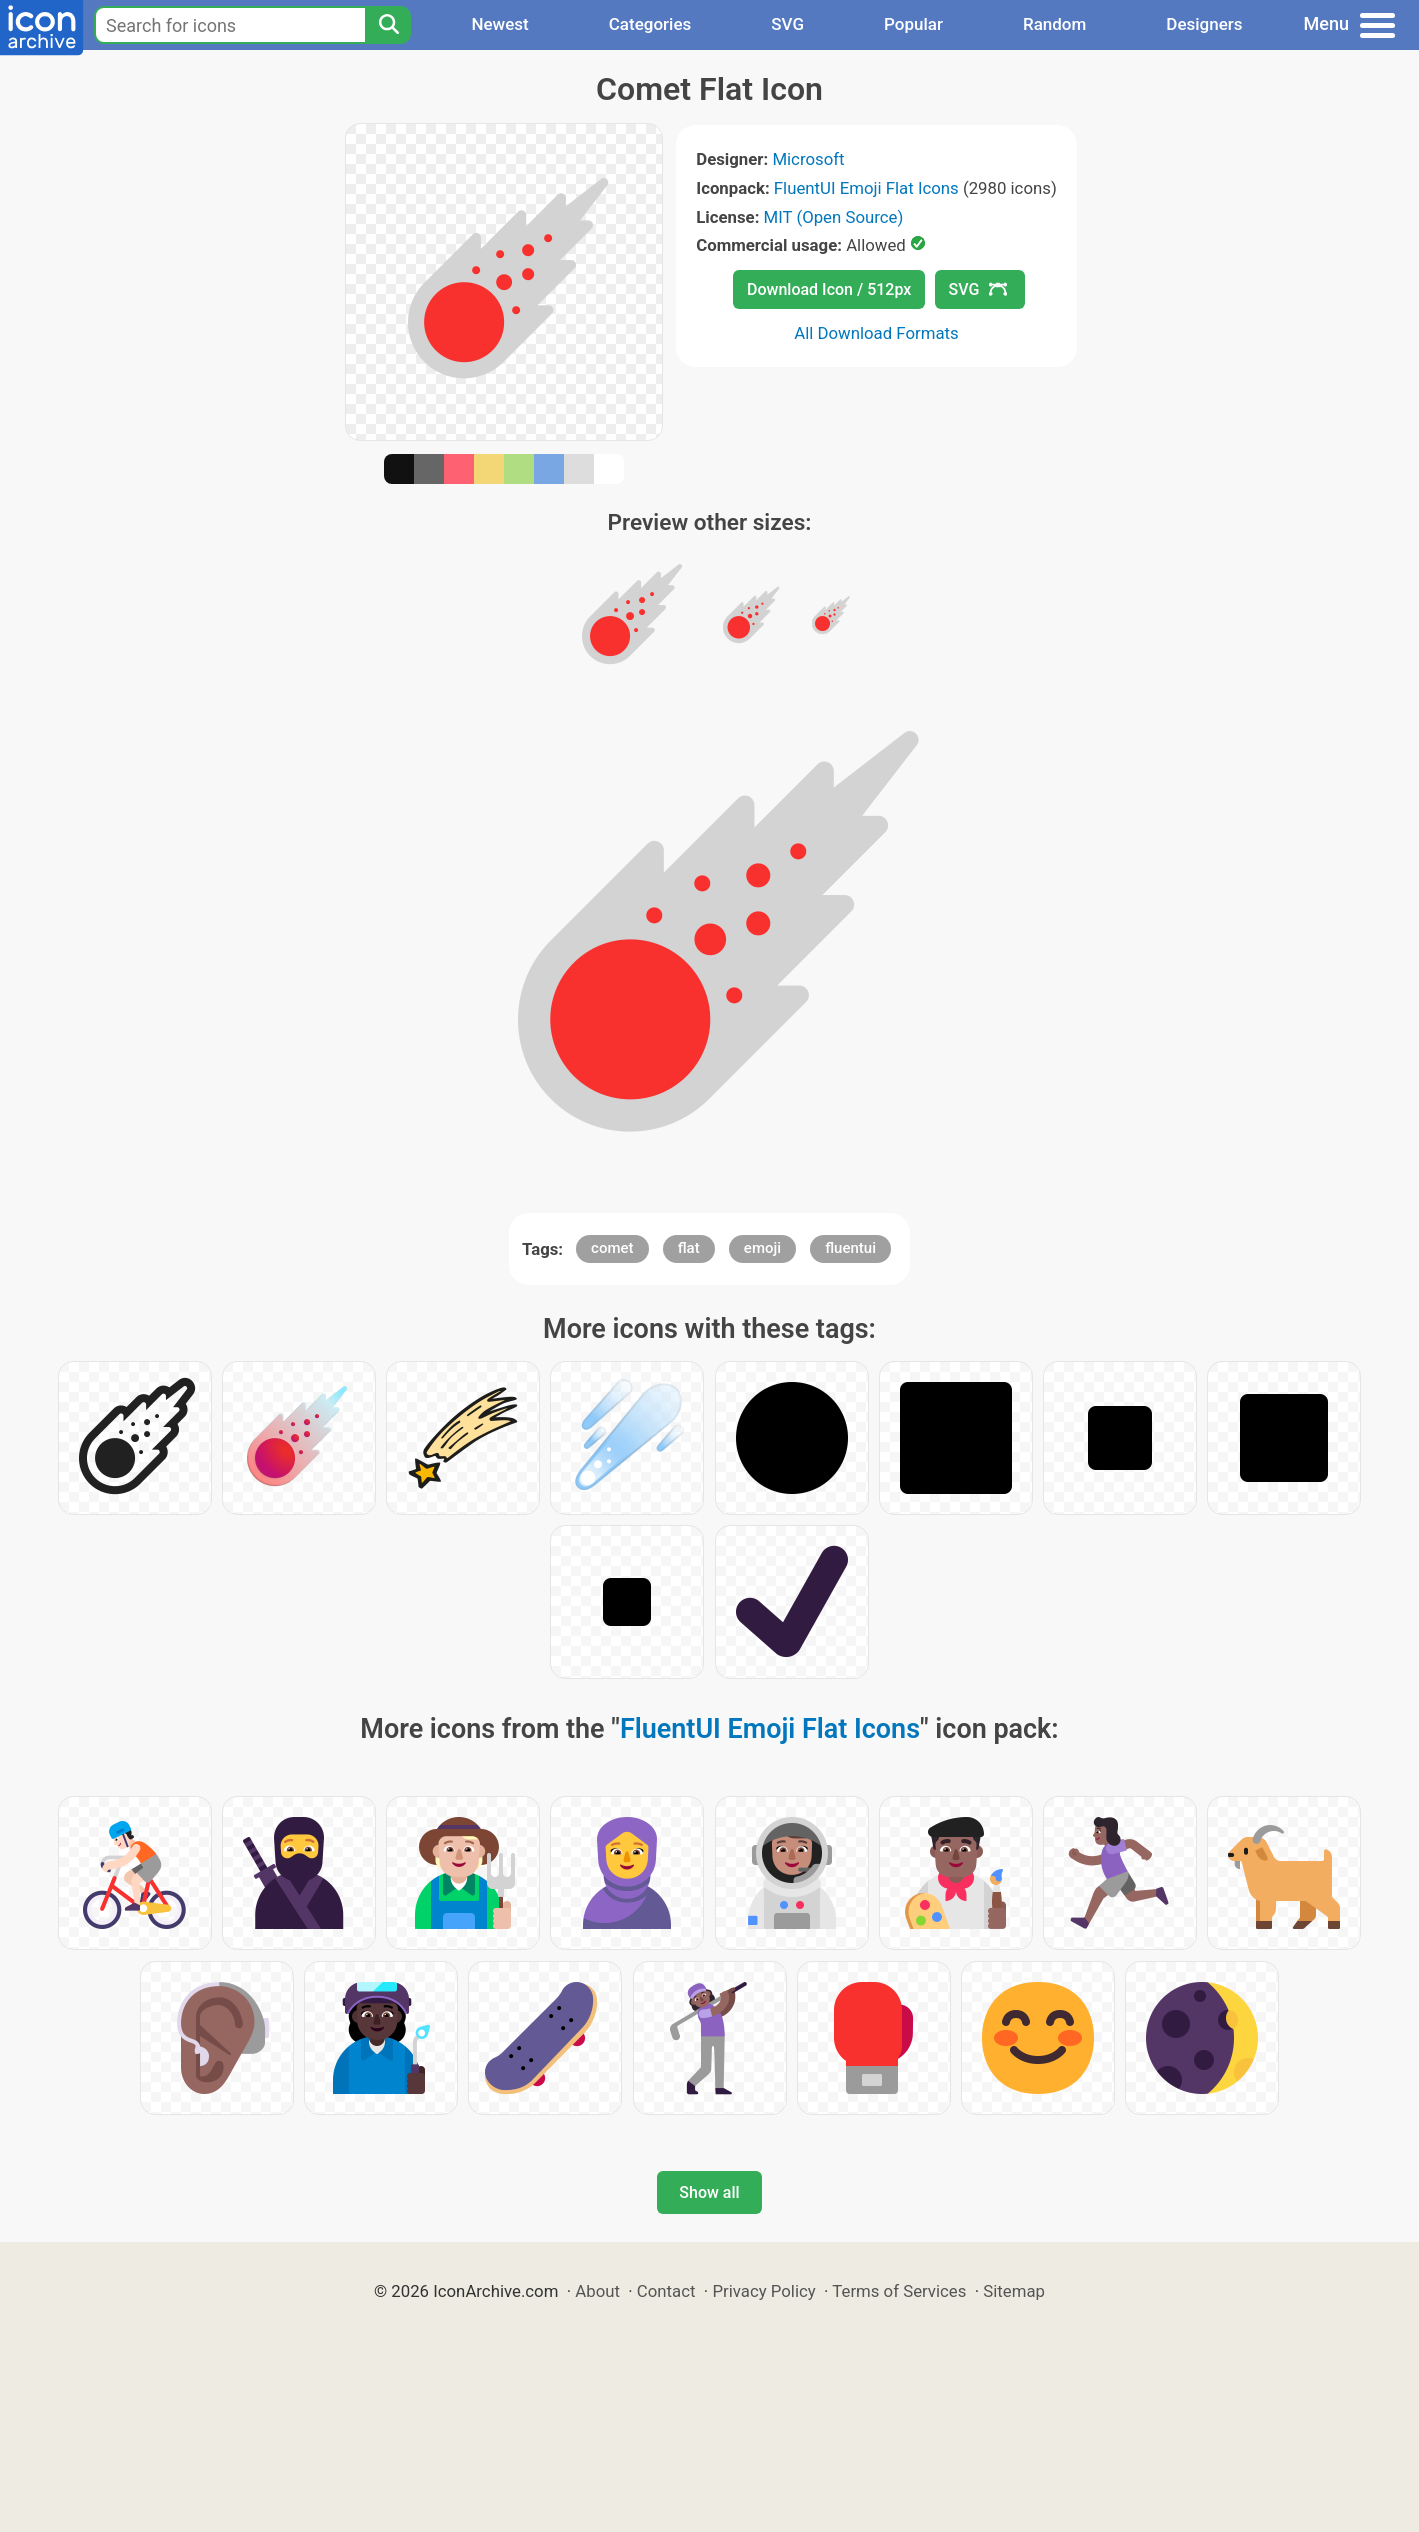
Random (1054, 24)
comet (612, 1248)
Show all (709, 2192)
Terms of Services (899, 2291)
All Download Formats (876, 333)
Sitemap (1014, 2291)
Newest (499, 24)
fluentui (850, 1248)
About (597, 2291)
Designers (1204, 24)
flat (689, 1248)
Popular (913, 24)
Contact (666, 2291)
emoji (762, 1248)
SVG (787, 24)
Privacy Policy (763, 2291)
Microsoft (808, 159)
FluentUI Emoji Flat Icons (866, 188)
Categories (650, 24)
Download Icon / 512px (829, 289)
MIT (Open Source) (834, 217)
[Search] (388, 25)
